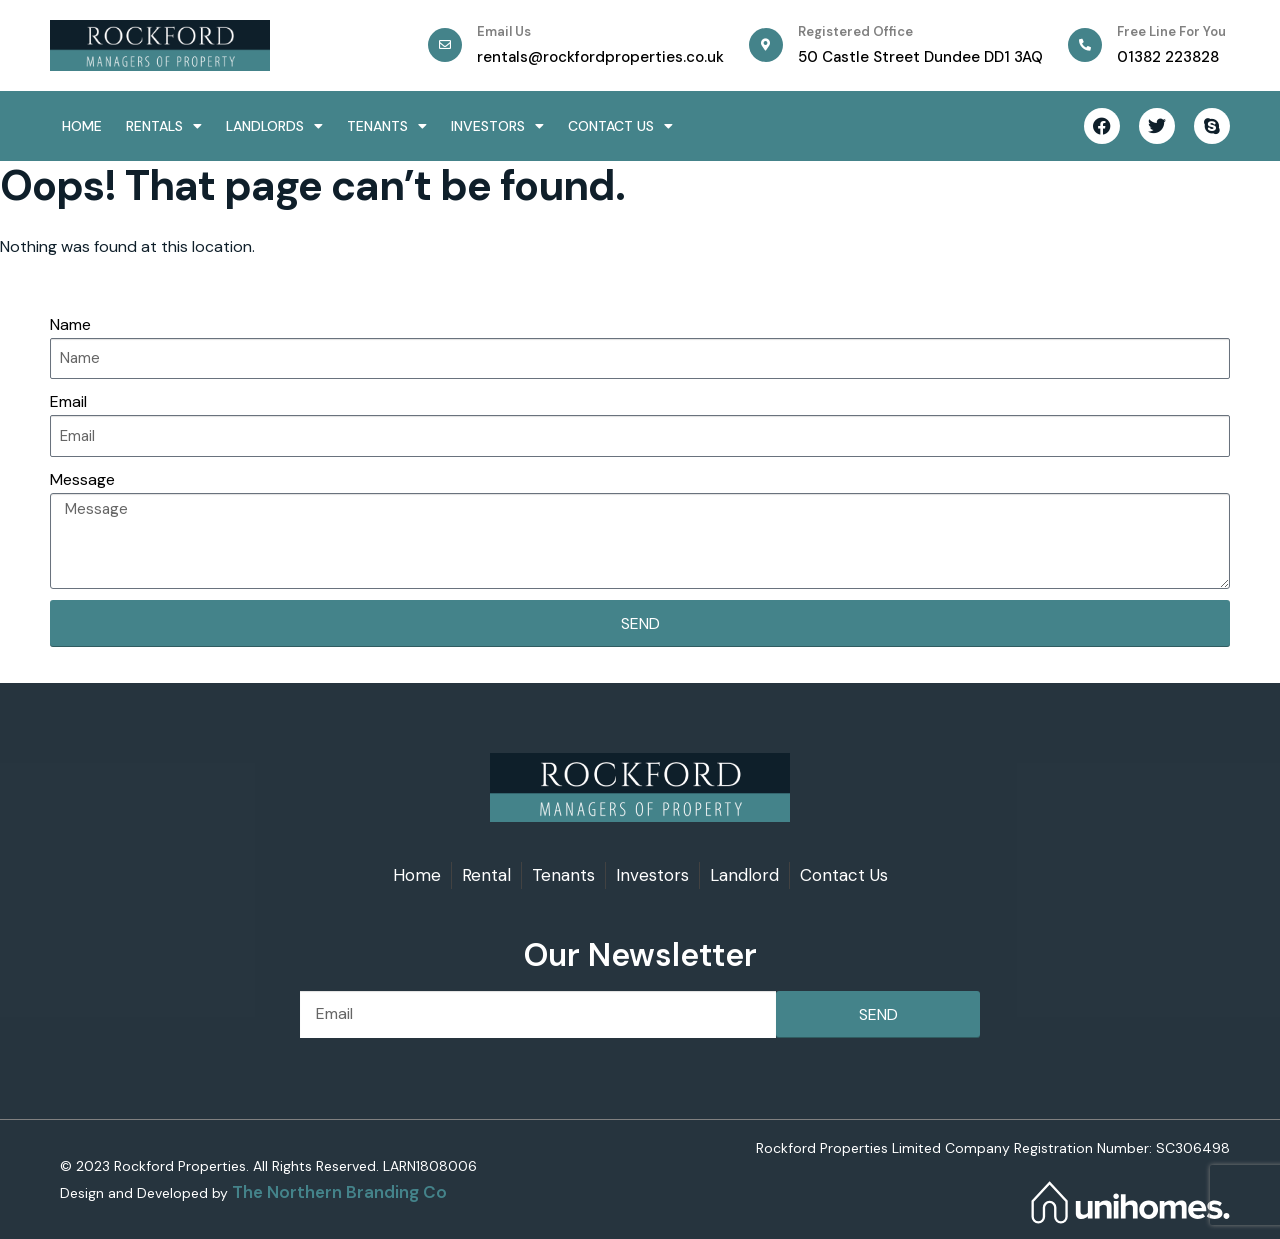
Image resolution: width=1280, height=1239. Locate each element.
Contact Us (620, 126)
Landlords (274, 126)
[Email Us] (445, 45)
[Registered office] (766, 45)
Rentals (164, 126)
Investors (497, 126)
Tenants (387, 126)
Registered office (855, 31)
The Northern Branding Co (339, 1192)
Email (68, 401)
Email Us (504, 31)
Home (82, 126)
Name (70, 324)
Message (82, 479)
